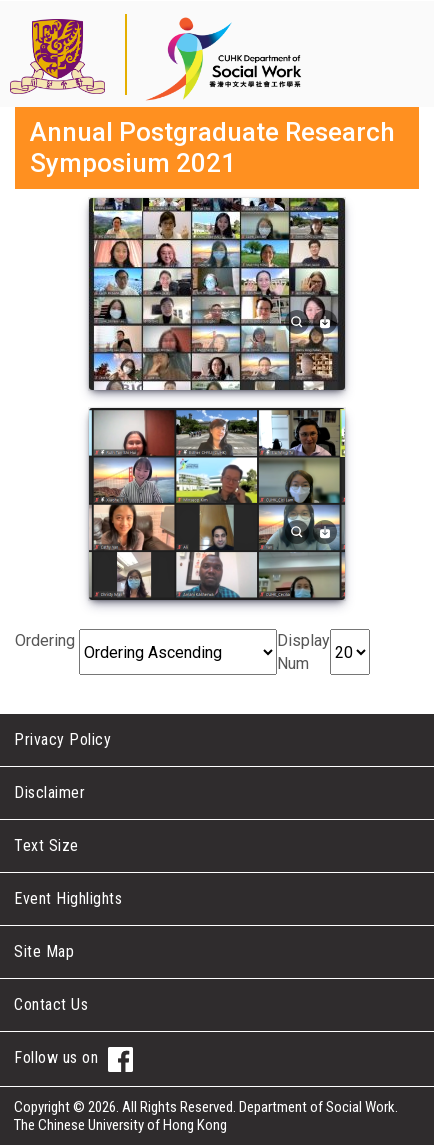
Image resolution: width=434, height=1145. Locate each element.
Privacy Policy (62, 739)
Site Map (44, 951)
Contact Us (51, 1004)
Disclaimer (49, 792)
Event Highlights (68, 898)
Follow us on (73, 1059)
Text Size (46, 845)
